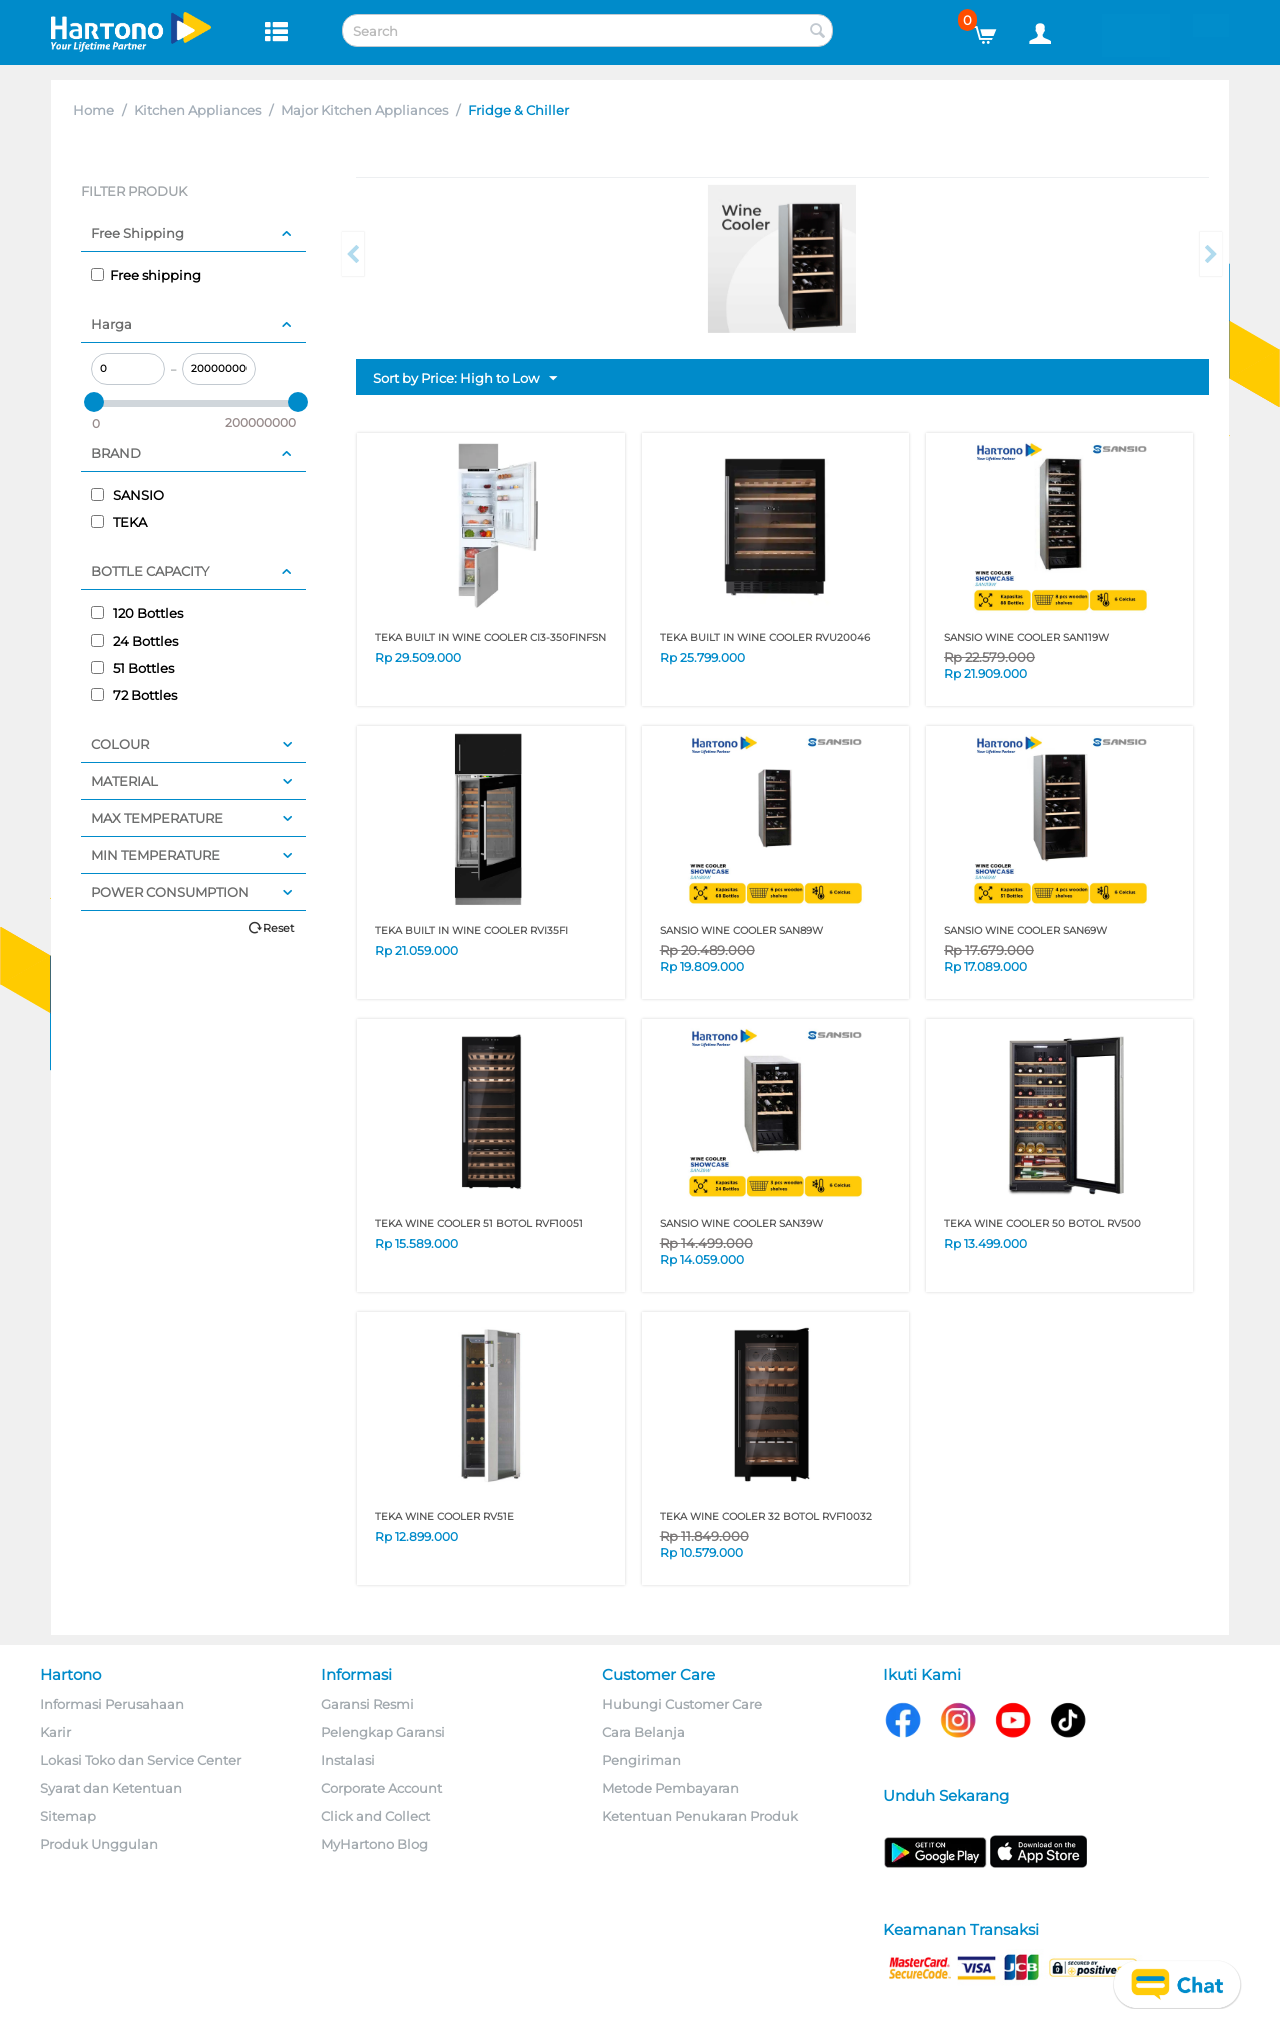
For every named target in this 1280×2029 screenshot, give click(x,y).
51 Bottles (132, 668)
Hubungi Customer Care (682, 1704)
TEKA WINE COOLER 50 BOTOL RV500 (1042, 1223)
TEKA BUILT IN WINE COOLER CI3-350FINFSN (490, 637)
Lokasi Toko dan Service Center (140, 1760)
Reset (278, 928)
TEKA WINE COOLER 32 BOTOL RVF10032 (766, 1516)
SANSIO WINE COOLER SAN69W (1025, 930)
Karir (55, 1732)
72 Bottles (134, 695)
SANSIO (127, 495)
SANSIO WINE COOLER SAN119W (1026, 637)
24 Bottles (134, 641)
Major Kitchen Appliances (364, 110)
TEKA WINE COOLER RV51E (444, 1516)
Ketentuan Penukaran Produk (700, 1816)
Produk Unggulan (99, 1844)
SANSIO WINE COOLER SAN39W (741, 1223)
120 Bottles (137, 613)
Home (93, 110)
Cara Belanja (643, 1732)
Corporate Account (381, 1788)
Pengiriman (641, 1760)
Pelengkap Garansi (383, 1732)
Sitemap (68, 1816)
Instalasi (348, 1760)
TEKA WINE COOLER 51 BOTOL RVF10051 (479, 1223)
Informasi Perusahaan (112, 1704)
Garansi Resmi (367, 1704)
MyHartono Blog (374, 1844)
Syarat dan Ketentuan (111, 1788)
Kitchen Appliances (197, 110)
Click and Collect (375, 1816)
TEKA (119, 522)
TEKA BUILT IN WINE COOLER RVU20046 (765, 637)
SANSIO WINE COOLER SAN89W (741, 930)
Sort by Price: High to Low (465, 379)
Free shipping (146, 275)
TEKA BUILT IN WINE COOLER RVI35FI (471, 930)
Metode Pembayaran (670, 1788)
